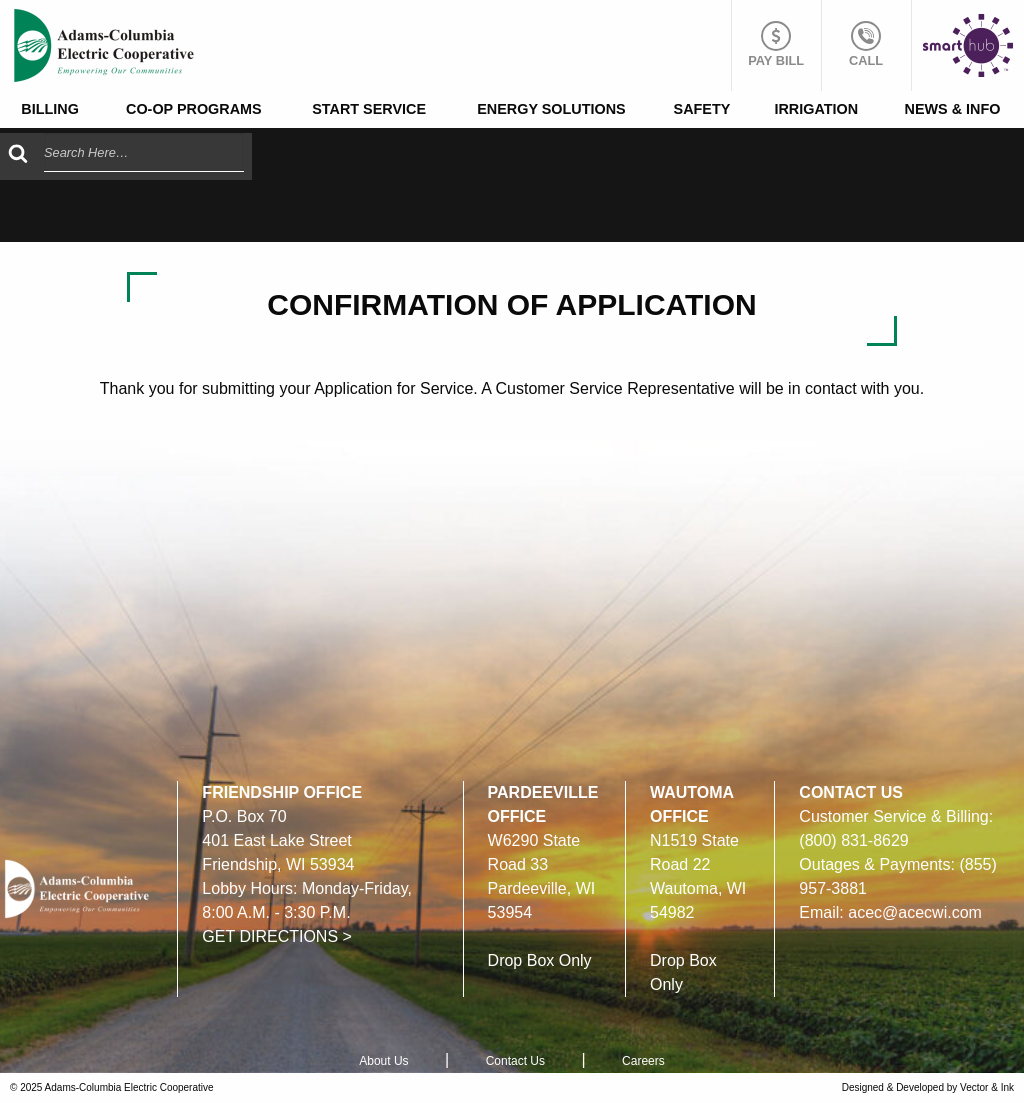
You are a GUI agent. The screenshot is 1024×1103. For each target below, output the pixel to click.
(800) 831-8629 (853, 840)
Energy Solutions (551, 109)
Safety (702, 109)
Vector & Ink (987, 1087)
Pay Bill (776, 44)
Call (866, 44)
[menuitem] (50, 109)
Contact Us (515, 1061)
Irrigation (816, 109)
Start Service (369, 109)
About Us (383, 1061)
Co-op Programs (194, 109)
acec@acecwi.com (915, 912)
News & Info (952, 109)
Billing (50, 109)
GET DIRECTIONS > (277, 936)
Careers (643, 1061)
